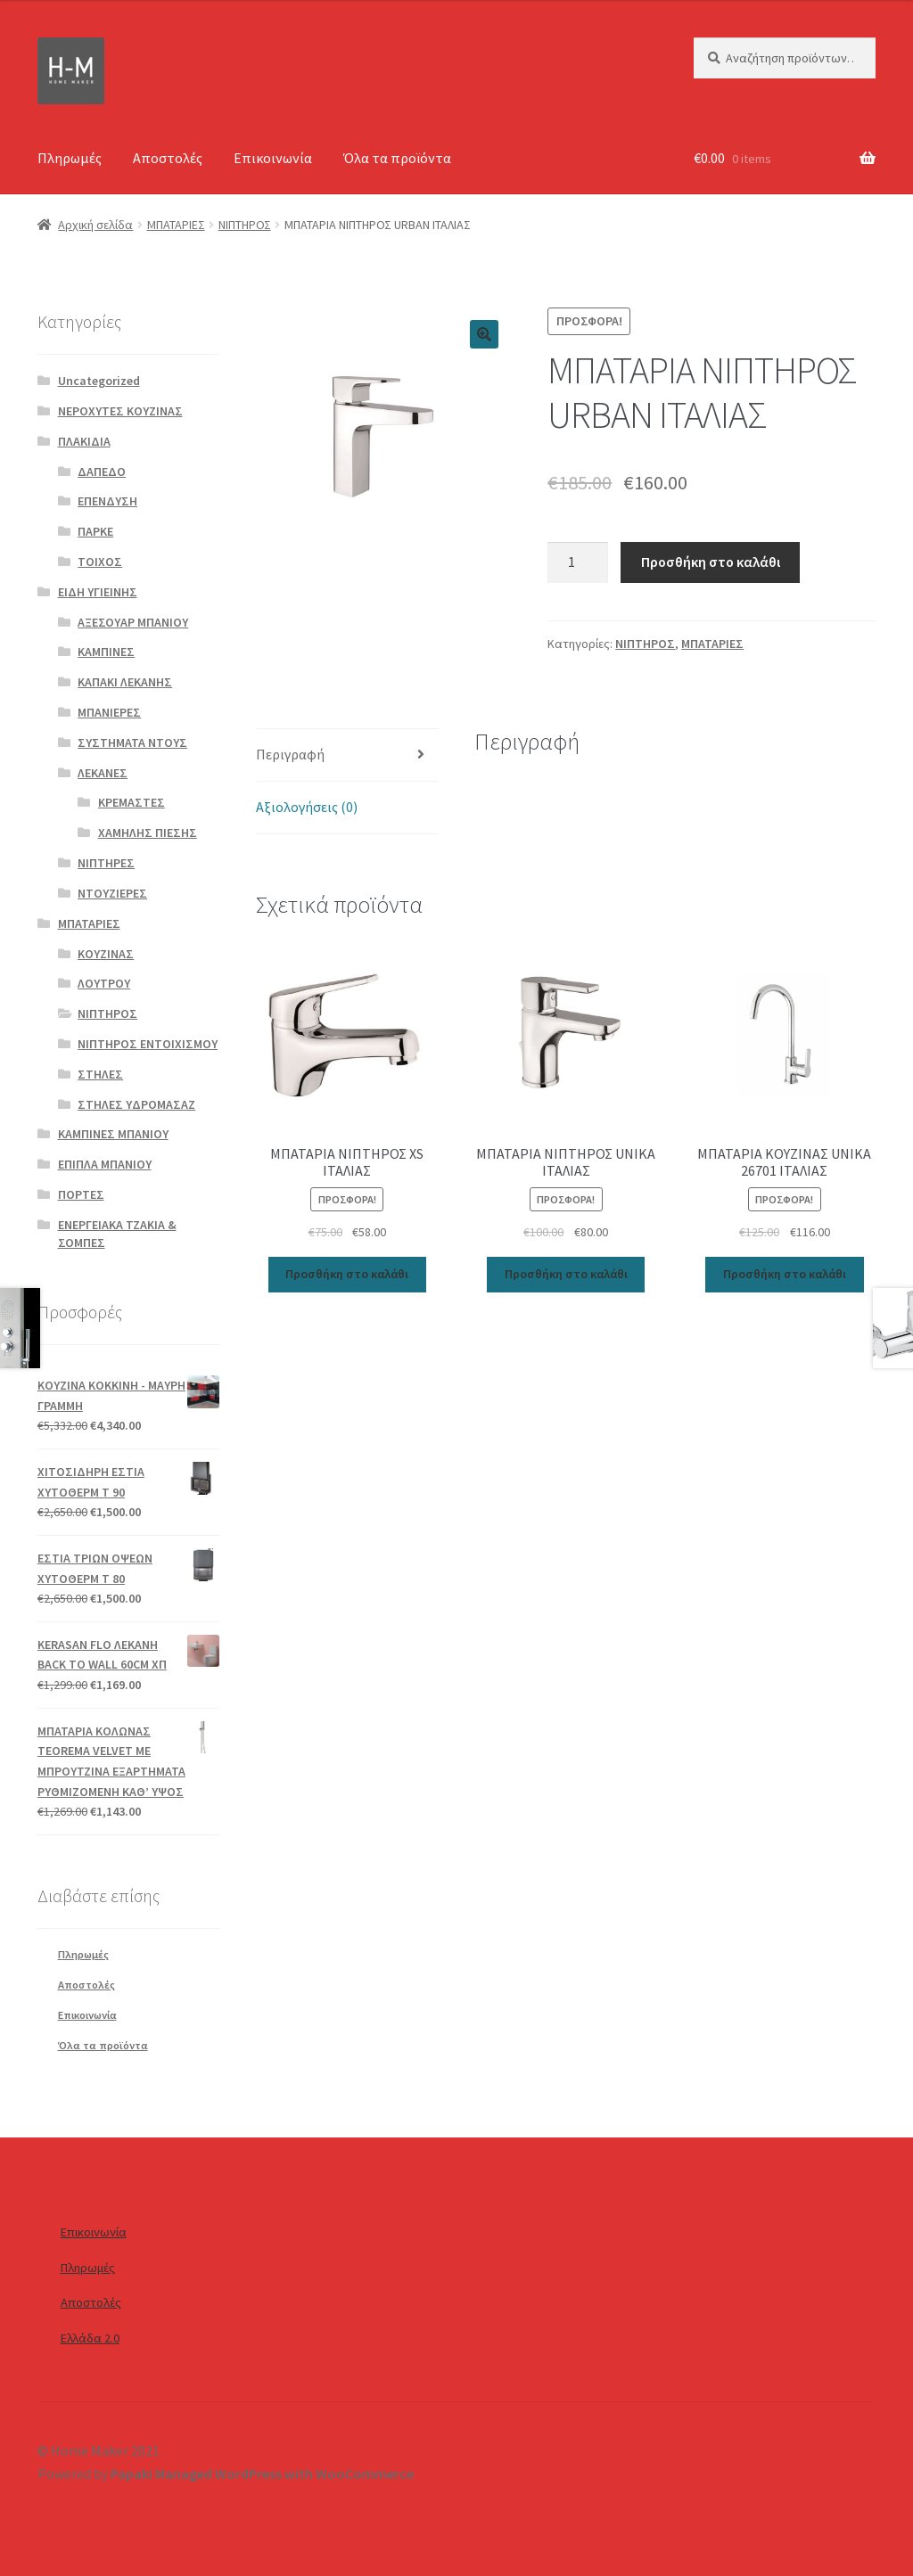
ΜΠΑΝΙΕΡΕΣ (109, 712)
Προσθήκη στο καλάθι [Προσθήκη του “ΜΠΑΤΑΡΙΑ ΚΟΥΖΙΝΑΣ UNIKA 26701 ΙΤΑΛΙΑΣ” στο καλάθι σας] (784, 1274)
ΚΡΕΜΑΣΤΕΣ (131, 802)
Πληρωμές (69, 158)
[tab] (347, 755)
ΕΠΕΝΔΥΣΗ (107, 501)
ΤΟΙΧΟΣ (100, 562)
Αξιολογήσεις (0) (307, 807)
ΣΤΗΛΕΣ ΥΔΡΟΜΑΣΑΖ (136, 1104)
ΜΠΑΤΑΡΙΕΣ (176, 225)
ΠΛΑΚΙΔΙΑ (84, 441)
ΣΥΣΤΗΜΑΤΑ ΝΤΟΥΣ (132, 742)
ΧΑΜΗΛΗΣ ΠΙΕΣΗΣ (147, 832)
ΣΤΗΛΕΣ (100, 1074)
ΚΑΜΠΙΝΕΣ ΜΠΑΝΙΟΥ (113, 1134)
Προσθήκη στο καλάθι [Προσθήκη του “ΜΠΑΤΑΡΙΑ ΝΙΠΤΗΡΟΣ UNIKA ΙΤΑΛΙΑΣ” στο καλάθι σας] (566, 1274)
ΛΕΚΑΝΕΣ (102, 773)
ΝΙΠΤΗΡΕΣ (106, 863)
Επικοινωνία (273, 158)
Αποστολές (167, 158)
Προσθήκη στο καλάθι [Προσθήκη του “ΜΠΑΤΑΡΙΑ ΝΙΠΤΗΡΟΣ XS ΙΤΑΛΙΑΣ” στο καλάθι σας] (346, 1274)
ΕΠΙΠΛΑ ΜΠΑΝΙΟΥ (105, 1164)
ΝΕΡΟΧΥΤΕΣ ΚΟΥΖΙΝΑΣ (120, 411)
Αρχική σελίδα (95, 225)
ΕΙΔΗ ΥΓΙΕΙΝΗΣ (97, 592)
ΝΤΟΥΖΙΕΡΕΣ (112, 893)
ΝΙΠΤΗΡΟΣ (244, 225)
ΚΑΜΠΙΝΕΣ (106, 652)
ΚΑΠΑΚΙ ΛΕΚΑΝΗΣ (125, 682)
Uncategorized (99, 381)
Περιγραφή (290, 754)
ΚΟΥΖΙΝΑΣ (106, 954)
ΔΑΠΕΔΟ (102, 472)
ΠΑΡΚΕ (95, 531)
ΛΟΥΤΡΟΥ (104, 983)
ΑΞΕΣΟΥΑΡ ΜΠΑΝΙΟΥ (133, 622)
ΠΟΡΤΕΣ (81, 1194)
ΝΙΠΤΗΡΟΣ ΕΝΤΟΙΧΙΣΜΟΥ (148, 1044)
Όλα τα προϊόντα (397, 158)
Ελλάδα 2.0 (90, 2338)
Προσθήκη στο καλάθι (710, 561)
